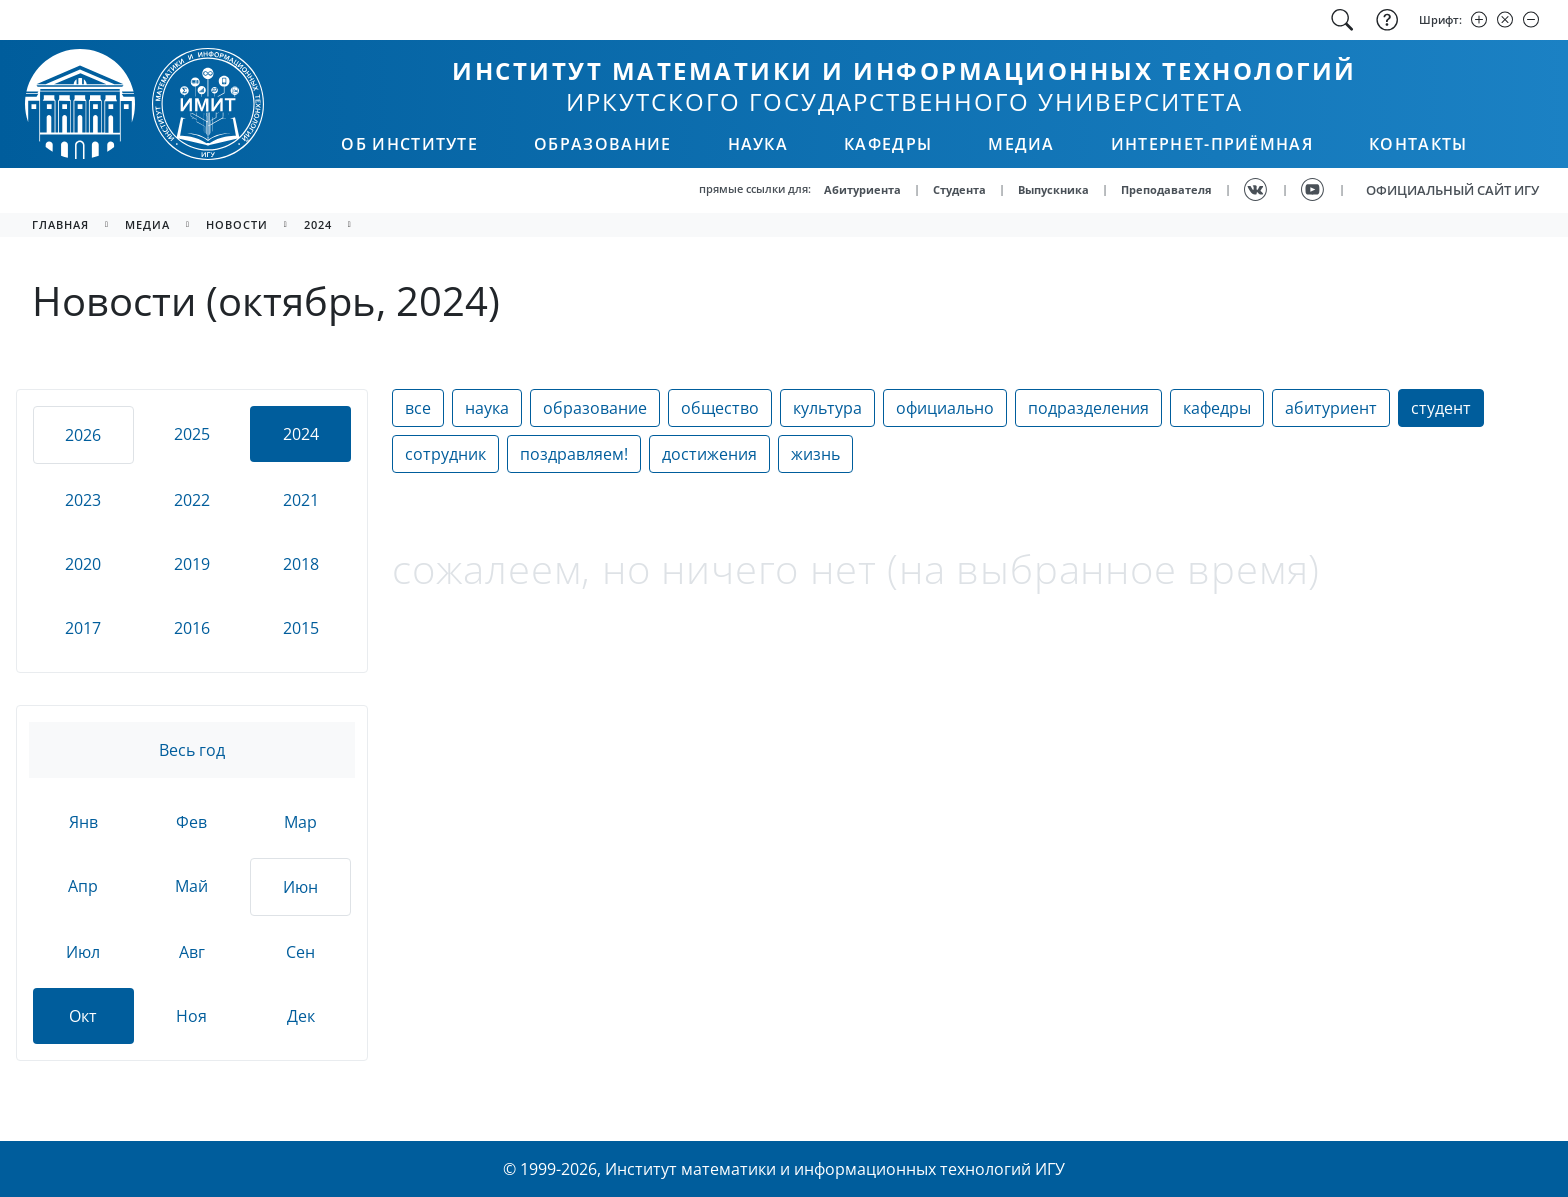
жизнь (815, 454)
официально (945, 408)
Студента (959, 189)
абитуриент (1331, 408)
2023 (83, 500)
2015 (301, 628)
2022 (192, 500)
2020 (83, 564)
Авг (192, 952)
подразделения (1088, 408)
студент (1441, 408)
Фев (191, 822)
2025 (192, 434)
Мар (300, 822)
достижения (709, 454)
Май (191, 886)
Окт (83, 1016)
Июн (300, 887)
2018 (301, 564)
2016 (192, 628)
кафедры (1217, 408)
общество (720, 408)
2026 (83, 435)
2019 (192, 564)
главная (60, 224)
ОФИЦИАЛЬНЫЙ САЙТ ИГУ (1452, 190)
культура (827, 408)
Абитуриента (862, 189)
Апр (83, 886)
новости (237, 224)
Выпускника (1053, 189)
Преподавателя (1166, 189)
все (418, 408)
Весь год (192, 750)
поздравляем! (574, 454)
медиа (147, 224)
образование (595, 408)
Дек (301, 1016)
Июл (83, 952)
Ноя (191, 1016)
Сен (300, 952)
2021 (301, 500)
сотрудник (445, 454)
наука (487, 408)
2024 (318, 224)
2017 (83, 628)
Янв (83, 822)
